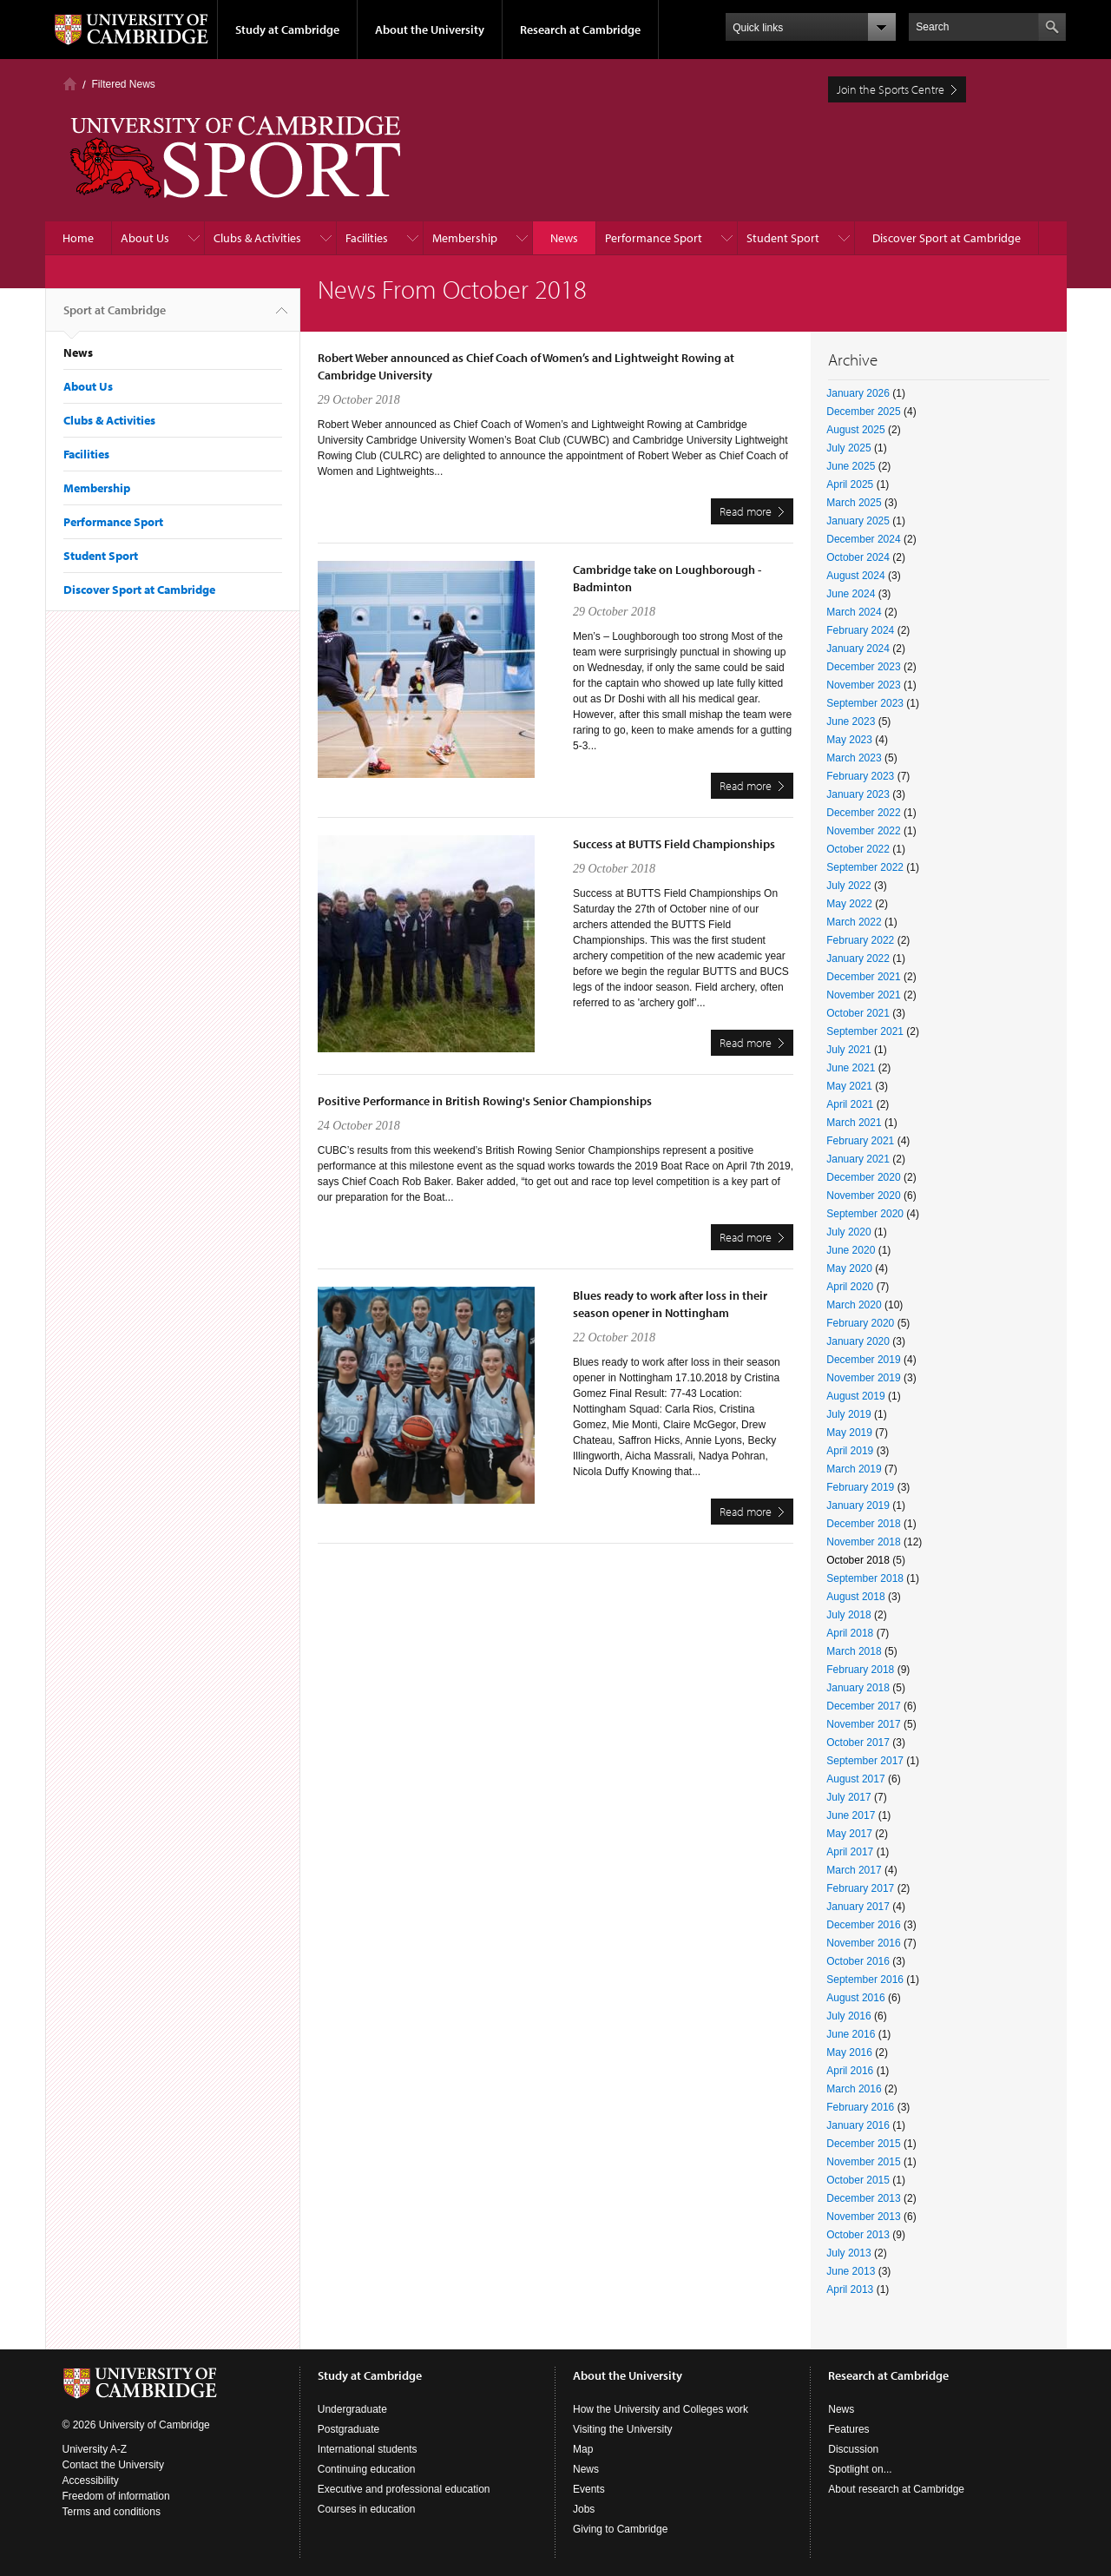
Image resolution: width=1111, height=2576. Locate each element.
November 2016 (863, 1943)
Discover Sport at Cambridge (946, 238)
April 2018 (849, 1633)
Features (848, 2429)
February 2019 (860, 1487)
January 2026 (858, 393)
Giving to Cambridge (620, 2529)
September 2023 (865, 703)
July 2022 (848, 886)
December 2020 (863, 1177)
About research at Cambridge (896, 2489)
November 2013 (863, 2216)
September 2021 (865, 1031)
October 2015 (858, 2180)
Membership (464, 238)
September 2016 (865, 1979)
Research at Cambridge (580, 29)
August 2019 (855, 1396)
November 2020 (863, 1195)
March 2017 (853, 1870)
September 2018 (865, 1578)
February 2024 (860, 630)
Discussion (853, 2449)
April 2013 (849, 2289)
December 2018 (863, 1524)
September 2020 (865, 1214)
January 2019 (858, 1505)
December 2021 (863, 977)
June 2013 (850, 2271)
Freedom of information (116, 2496)
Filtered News (123, 84)
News (564, 238)
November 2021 (863, 995)
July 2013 (848, 2253)
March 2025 (853, 503)
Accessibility (90, 2480)
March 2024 (853, 612)
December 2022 (863, 813)
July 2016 (848, 2016)
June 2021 (850, 1068)
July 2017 (848, 1797)
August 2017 (855, 1779)
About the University (429, 29)
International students (367, 2449)
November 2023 (863, 685)
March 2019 (853, 1469)
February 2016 (860, 2107)
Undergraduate (352, 2409)
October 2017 (858, 1742)
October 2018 (858, 1560)
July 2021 (848, 1050)
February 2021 (860, 1141)
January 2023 (858, 794)
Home (69, 83)
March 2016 (853, 2089)
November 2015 (863, 2162)
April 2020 (849, 1287)
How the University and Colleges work (660, 2409)
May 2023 (849, 740)
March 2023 (853, 758)
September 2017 (865, 1761)
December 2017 (863, 1706)
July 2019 (848, 1414)
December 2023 (863, 667)
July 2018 (848, 1615)
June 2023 (850, 721)
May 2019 (849, 1432)
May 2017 (849, 1834)
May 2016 (849, 2052)
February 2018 (860, 1670)
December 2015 (863, 2144)
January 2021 (858, 1159)
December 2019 (863, 1360)
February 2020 (860, 1323)
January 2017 (858, 1907)
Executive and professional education (404, 2489)
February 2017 (860, 1888)
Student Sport (782, 238)
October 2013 (858, 2235)
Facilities (366, 238)
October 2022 (858, 849)
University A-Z (95, 2449)
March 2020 (853, 1305)
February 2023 (860, 776)
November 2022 (863, 831)
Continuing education (367, 2469)
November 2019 (863, 1378)
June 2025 (850, 466)
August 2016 (855, 1998)
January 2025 (858, 521)
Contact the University (113, 2465)
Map (583, 2449)
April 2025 (849, 484)
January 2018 (858, 1688)
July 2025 (848, 448)
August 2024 (855, 576)
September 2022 (865, 867)
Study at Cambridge (287, 29)
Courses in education (367, 2509)
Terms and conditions (111, 2512)
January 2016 (858, 2125)
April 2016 (849, 2071)
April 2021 (849, 1104)
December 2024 (863, 539)
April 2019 (849, 1451)
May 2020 (849, 1268)
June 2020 (850, 1250)
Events (589, 2489)
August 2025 (855, 430)
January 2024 (858, 648)
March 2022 (853, 922)
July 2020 (848, 1232)
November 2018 (863, 1542)
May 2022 (849, 904)
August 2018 (855, 1597)
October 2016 (858, 1961)
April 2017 (849, 1852)
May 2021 (849, 1086)
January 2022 (858, 958)
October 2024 (858, 557)
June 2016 (850, 2034)
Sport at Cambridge (114, 317)
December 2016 (863, 1925)
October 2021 (858, 1013)
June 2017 (850, 1815)
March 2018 (853, 1651)
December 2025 (863, 411)
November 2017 (863, 1724)
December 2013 (863, 2198)
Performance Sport (653, 238)
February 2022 (860, 940)
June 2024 (850, 594)
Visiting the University (623, 2429)
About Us (145, 238)
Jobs (584, 2509)
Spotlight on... (859, 2469)
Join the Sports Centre (890, 89)
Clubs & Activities (257, 238)
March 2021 (853, 1123)
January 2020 (858, 1341)
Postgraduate (348, 2429)
